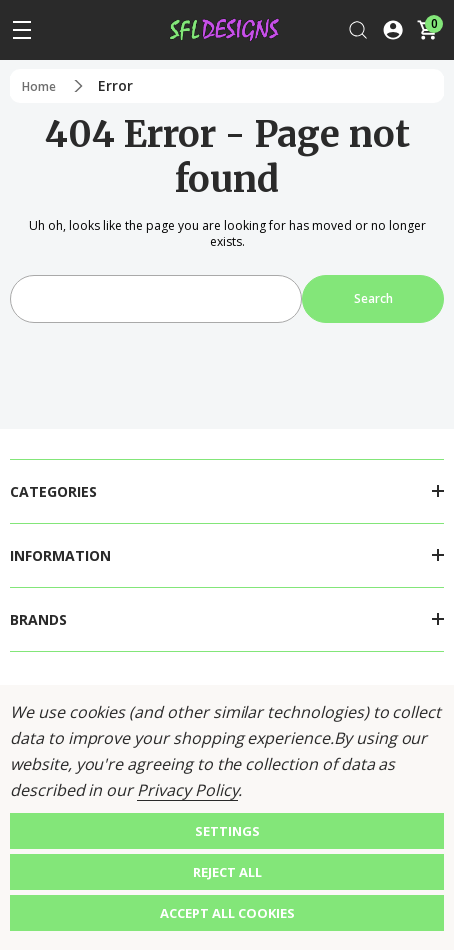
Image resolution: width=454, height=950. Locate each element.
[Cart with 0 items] (427, 30)
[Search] (358, 30)
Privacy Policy (187, 790)
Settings (227, 831)
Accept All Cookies (227, 913)
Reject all (227, 872)
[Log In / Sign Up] (393, 30)
